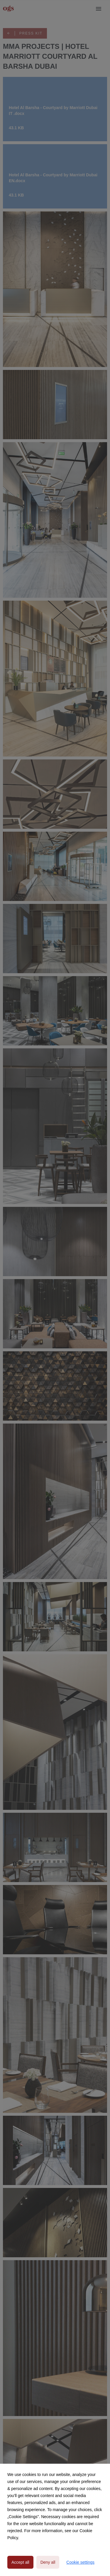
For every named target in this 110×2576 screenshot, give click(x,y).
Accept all (20, 2562)
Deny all (47, 2562)
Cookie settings (80, 2562)
